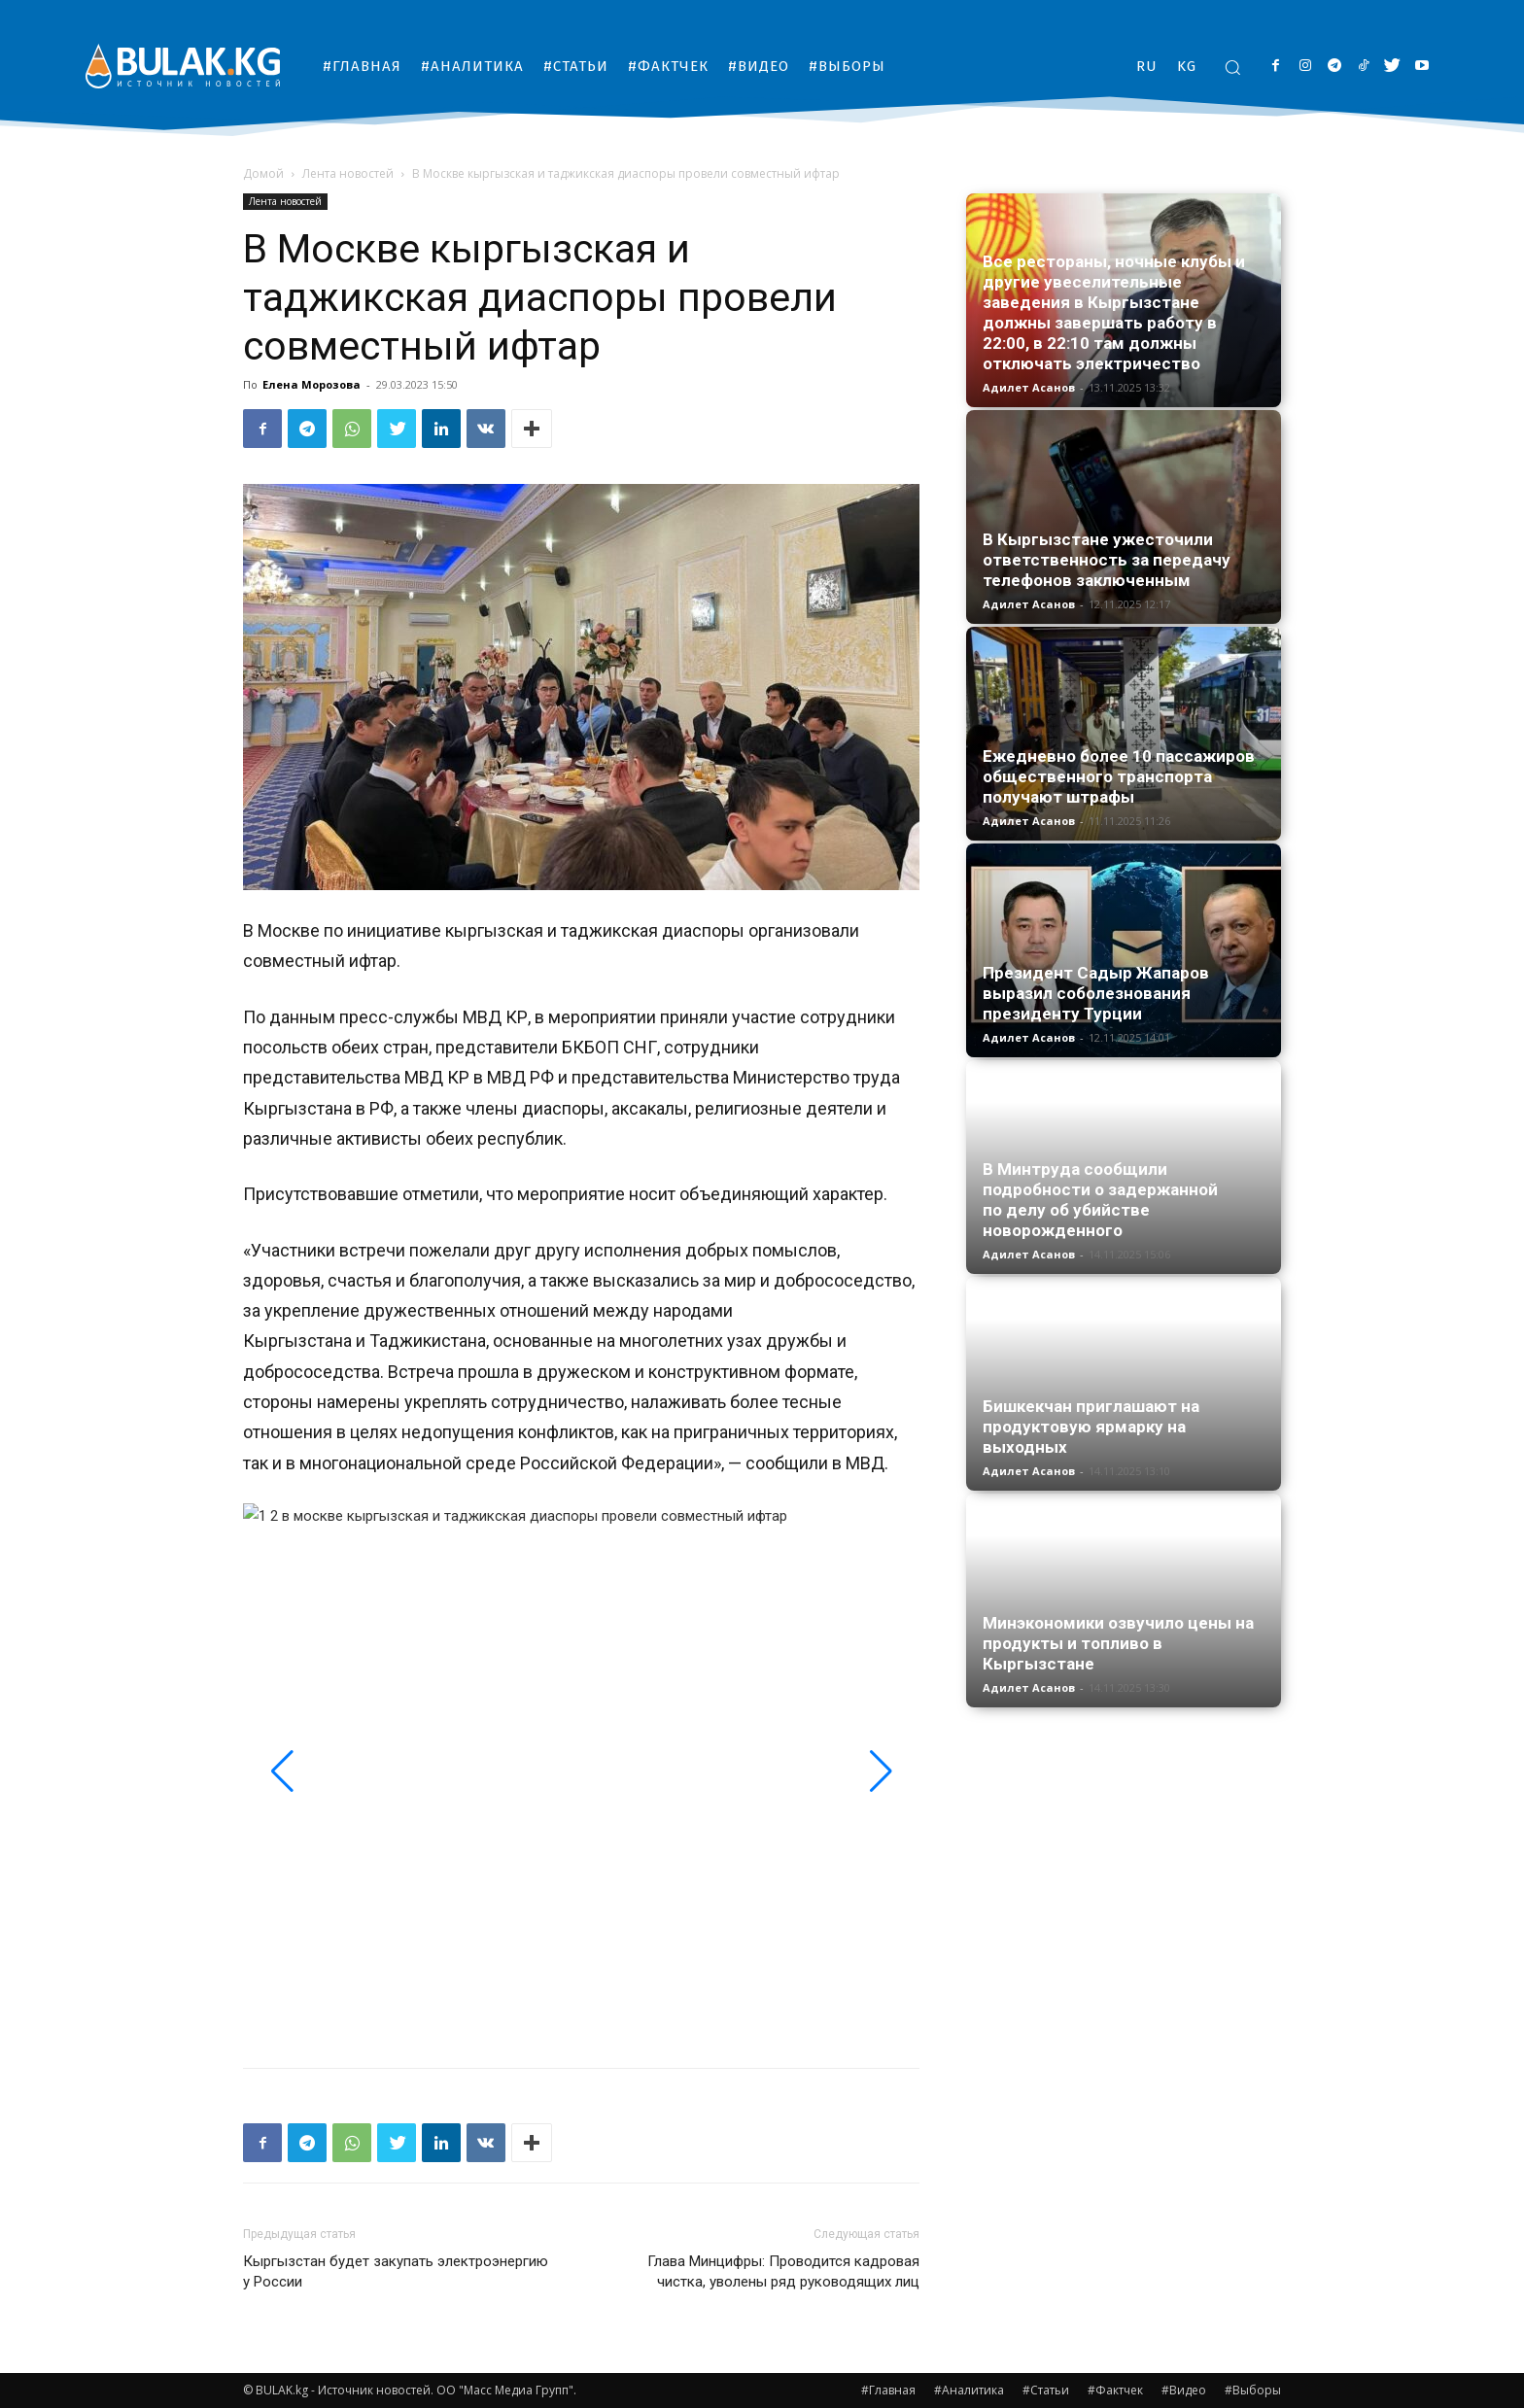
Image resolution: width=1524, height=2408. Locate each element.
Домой (263, 173)
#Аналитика (969, 2390)
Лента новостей (348, 173)
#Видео (1183, 2390)
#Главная (888, 2390)
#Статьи (1045, 2390)
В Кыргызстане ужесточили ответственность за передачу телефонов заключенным (1106, 560)
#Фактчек (1115, 2390)
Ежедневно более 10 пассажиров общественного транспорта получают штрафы (1119, 776)
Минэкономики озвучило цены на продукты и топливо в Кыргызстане (1118, 1643)
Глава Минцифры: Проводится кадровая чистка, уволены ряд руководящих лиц (783, 2271)
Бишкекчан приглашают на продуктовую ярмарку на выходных (1091, 1426)
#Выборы (1253, 2390)
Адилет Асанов (1029, 387)
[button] (1232, 67)
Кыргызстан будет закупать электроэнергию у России (395, 2271)
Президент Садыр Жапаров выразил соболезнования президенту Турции (1096, 993)
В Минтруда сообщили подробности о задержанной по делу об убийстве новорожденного (1100, 1199)
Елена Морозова (311, 384)
